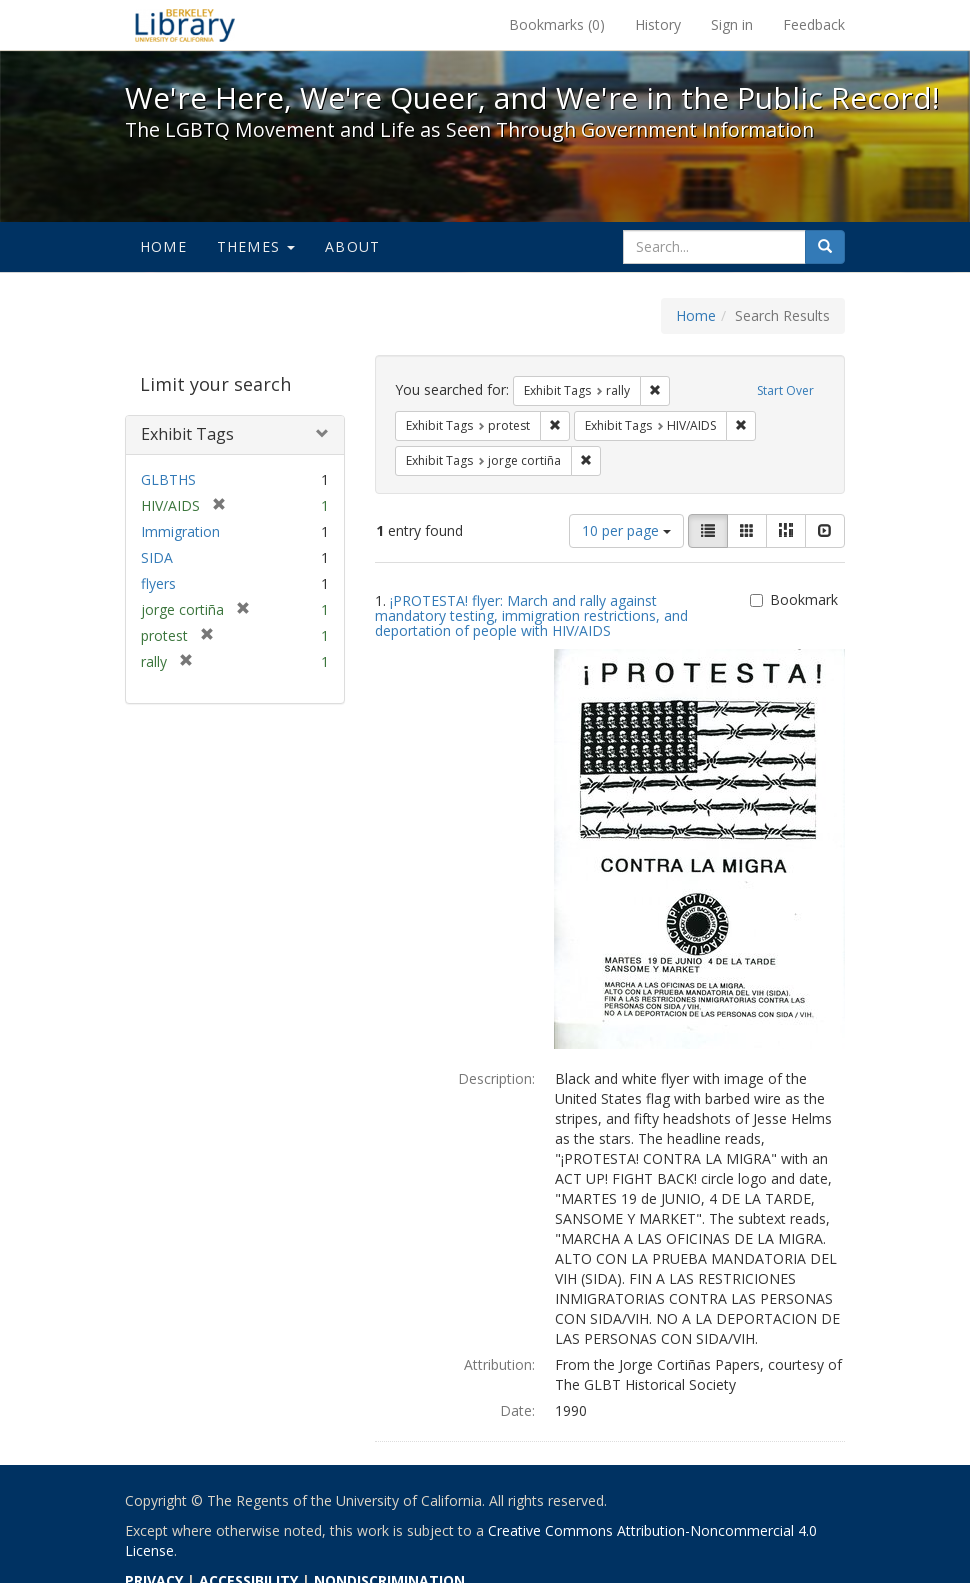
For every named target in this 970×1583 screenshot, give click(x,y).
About (352, 246)
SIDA (157, 557)
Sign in (732, 24)
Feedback (814, 24)
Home (163, 246)
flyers (158, 583)
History (658, 24)
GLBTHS (168, 479)
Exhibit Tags (187, 434)
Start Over (785, 390)
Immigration (180, 531)
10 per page (626, 530)
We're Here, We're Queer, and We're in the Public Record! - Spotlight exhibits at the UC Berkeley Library (185, 25)
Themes (256, 246)
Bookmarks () (557, 24)
